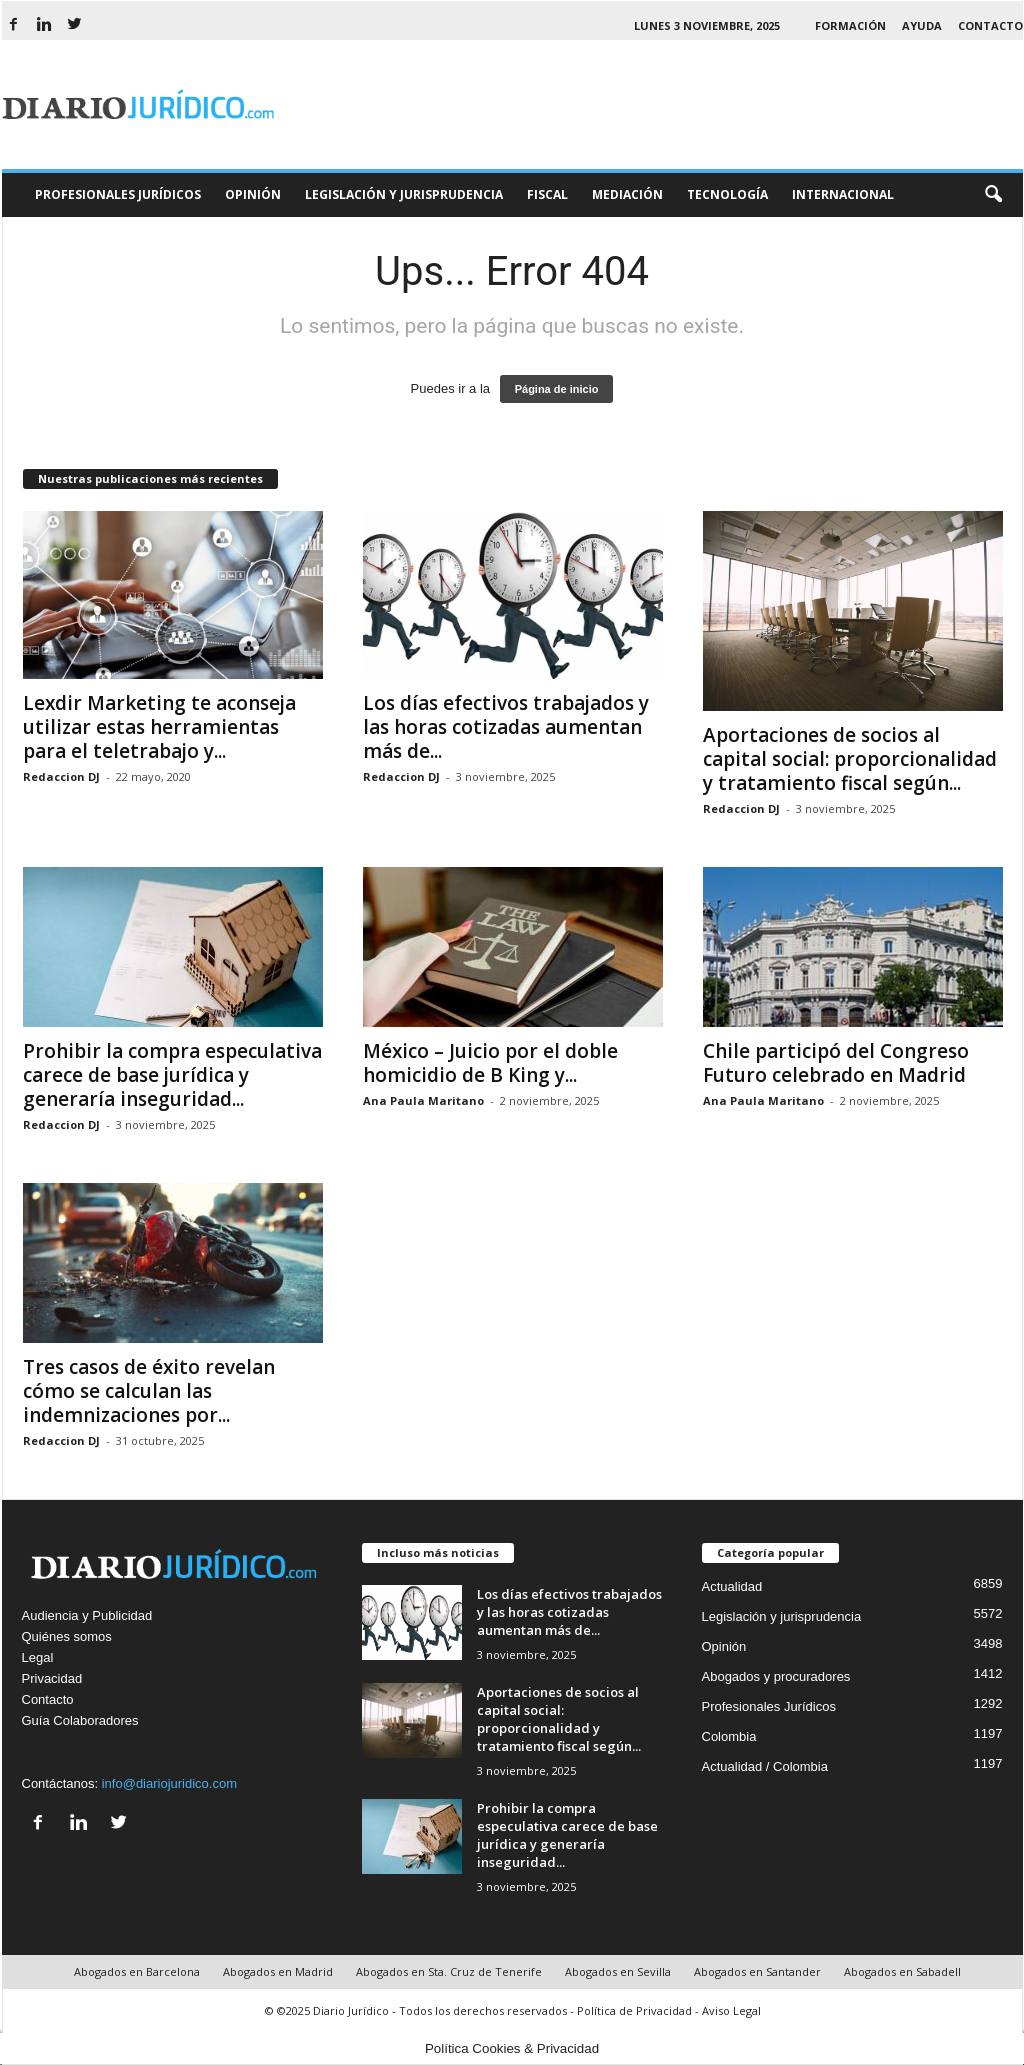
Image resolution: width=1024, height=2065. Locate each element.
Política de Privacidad (634, 2010)
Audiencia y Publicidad (87, 1615)
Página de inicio (557, 389)
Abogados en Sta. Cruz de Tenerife (449, 1971)
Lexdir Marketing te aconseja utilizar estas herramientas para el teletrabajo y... (159, 727)
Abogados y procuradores (776, 1676)
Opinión (253, 194)
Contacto (990, 25)
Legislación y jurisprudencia (782, 1616)
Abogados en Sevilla (618, 1971)
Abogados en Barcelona (137, 1971)
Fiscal (547, 194)
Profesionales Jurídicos (118, 194)
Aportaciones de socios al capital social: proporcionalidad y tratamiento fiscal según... (850, 759)
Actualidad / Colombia (765, 1766)
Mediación (627, 194)
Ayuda (922, 25)
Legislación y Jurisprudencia (404, 194)
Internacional (843, 194)
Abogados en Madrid (278, 1971)
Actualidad (732, 1586)
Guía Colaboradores (80, 1720)
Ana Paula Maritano (423, 1100)
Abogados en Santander (757, 1971)
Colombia (729, 1736)
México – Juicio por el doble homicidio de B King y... (490, 1063)
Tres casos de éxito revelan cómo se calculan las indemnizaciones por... (149, 1391)
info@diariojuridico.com (169, 1783)
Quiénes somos (67, 1636)
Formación (850, 25)
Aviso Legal (731, 2010)
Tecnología (727, 194)
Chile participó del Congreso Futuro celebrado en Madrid (836, 1063)
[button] (993, 195)
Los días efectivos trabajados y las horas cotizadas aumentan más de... (506, 727)
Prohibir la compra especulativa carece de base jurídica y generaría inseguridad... (172, 1075)
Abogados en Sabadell (902, 1971)
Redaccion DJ (61, 776)
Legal (38, 1657)
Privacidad (52, 1678)
